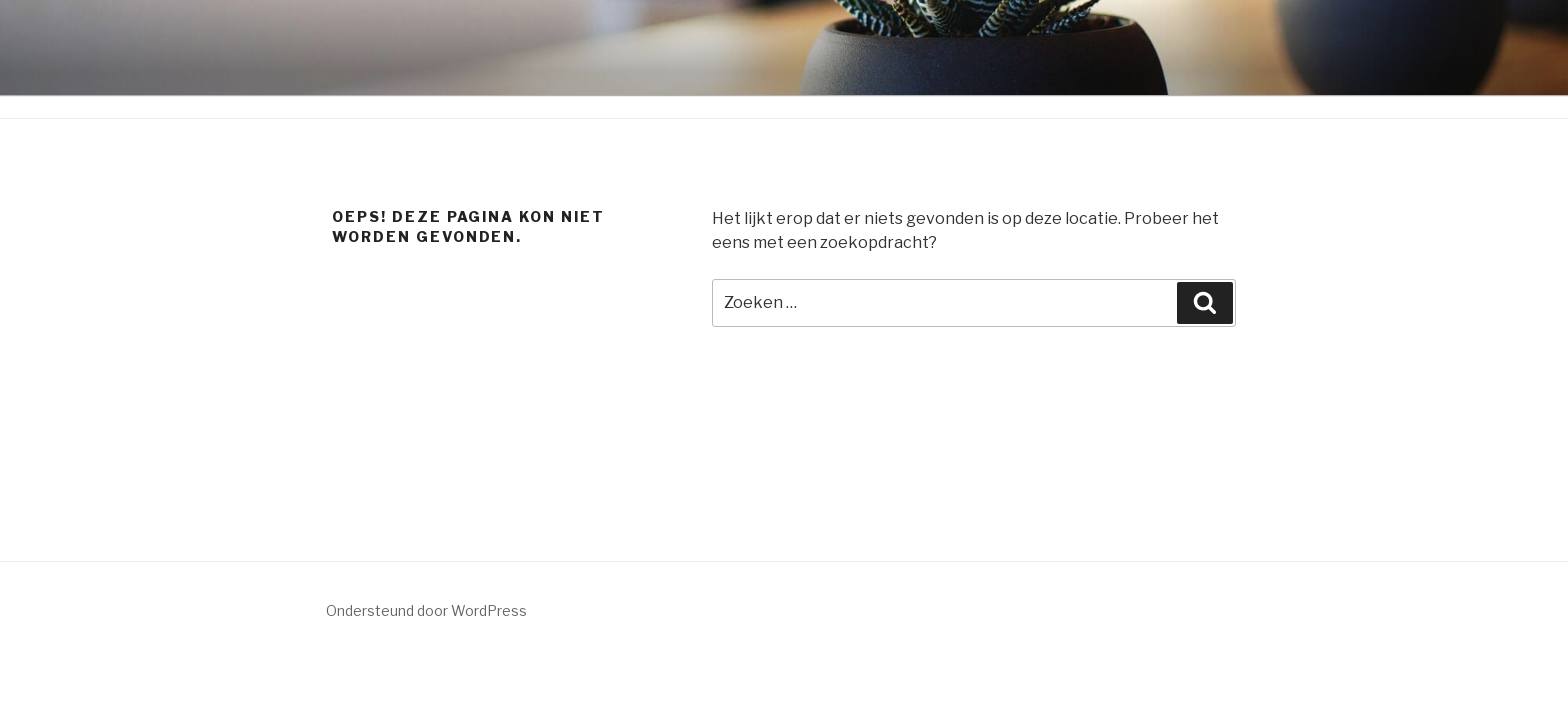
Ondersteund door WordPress (426, 610)
